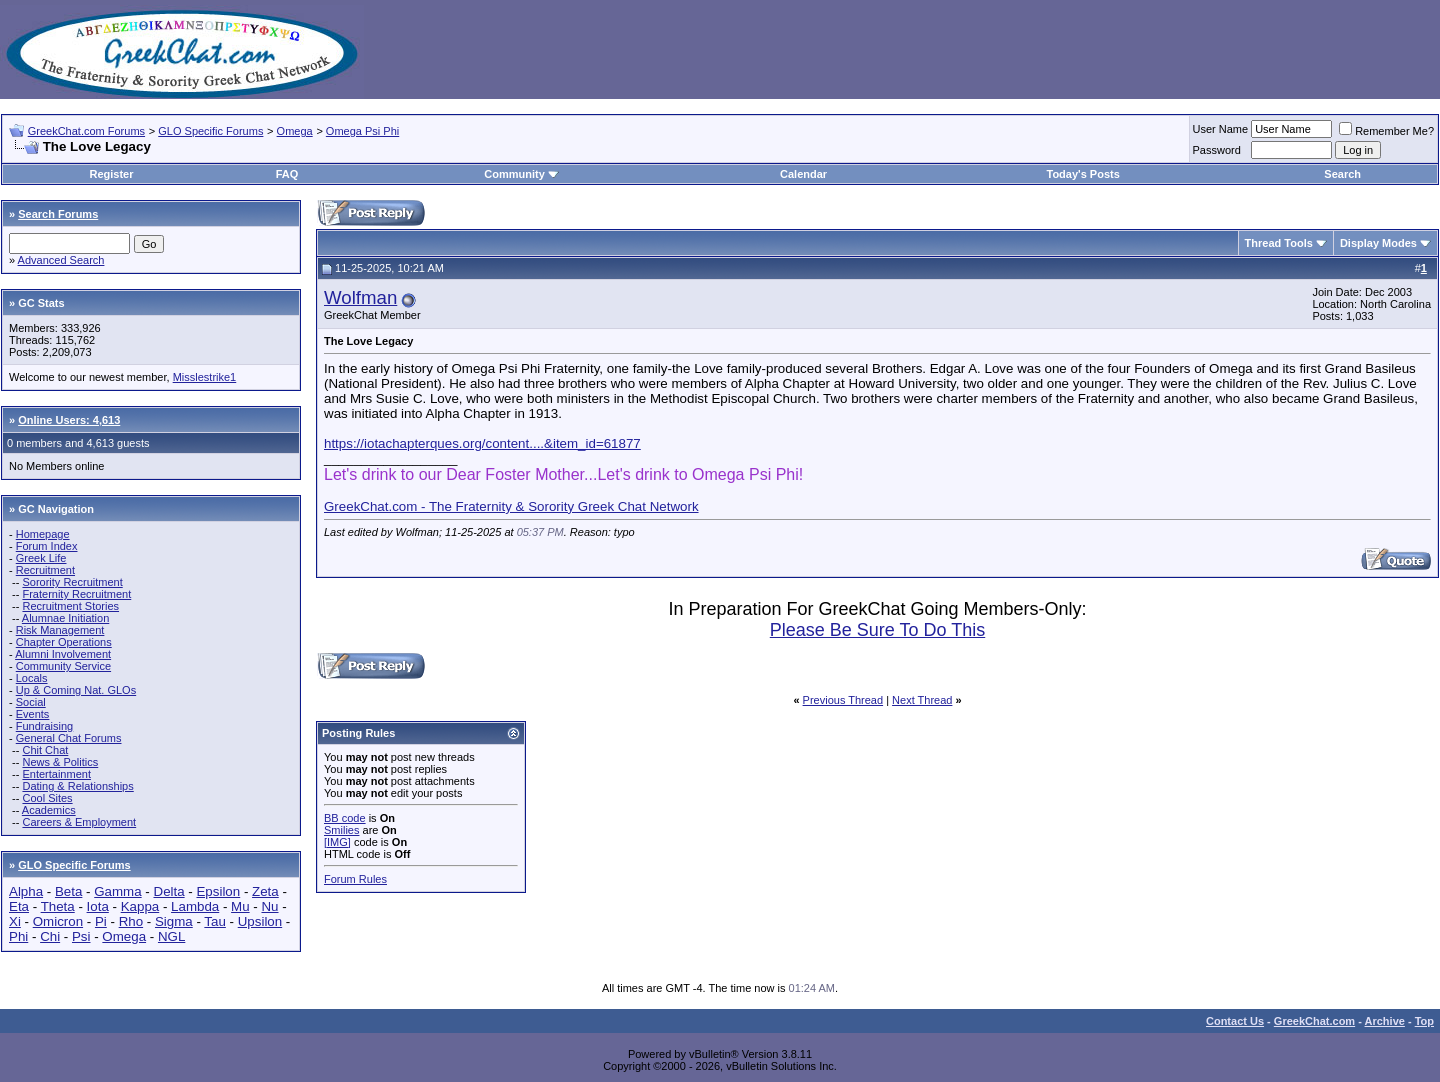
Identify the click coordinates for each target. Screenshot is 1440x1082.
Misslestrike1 (205, 377)
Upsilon (260, 921)
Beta (68, 891)
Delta (169, 891)
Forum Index (47, 546)
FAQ (287, 174)
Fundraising (44, 726)
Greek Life (41, 558)
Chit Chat (45, 750)
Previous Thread (843, 700)
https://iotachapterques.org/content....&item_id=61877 (482, 443)
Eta (19, 906)
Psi (81, 936)
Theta (58, 906)
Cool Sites (47, 798)
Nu (269, 906)
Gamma (117, 891)
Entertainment (56, 774)
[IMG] (337, 842)
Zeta (265, 891)
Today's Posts (1082, 174)
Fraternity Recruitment (76, 594)
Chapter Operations (64, 642)
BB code (345, 818)
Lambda (195, 906)
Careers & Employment (79, 822)
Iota (98, 906)
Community (521, 174)
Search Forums (58, 214)
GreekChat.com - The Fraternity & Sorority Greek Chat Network (511, 506)
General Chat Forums (69, 738)
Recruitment (45, 570)
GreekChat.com (1314, 1021)
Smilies (341, 830)
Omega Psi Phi (362, 131)
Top (1424, 1021)
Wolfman (360, 297)
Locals (32, 678)
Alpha (26, 891)
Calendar (803, 174)
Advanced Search (61, 260)
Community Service (63, 666)
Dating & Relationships (77, 786)
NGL (171, 936)
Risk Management (60, 630)
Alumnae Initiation (65, 618)
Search (1342, 174)
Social (31, 702)
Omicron (58, 921)
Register (111, 174)
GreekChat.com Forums (86, 131)
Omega (295, 131)
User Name (1221, 129)
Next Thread (922, 700)
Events (33, 714)
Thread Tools (1279, 243)
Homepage (43, 534)
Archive (1385, 1021)
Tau (215, 921)
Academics (49, 810)
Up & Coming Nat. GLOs (76, 690)
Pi (101, 921)
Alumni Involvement (63, 654)
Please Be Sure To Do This (877, 630)
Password (1217, 150)
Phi (18, 936)
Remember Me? (1386, 131)
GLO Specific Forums (210, 131)
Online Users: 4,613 (69, 420)
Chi (50, 936)
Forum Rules (355, 879)
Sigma (174, 921)
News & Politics (60, 762)
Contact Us (1235, 1021)
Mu (240, 906)
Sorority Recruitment (72, 582)
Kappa (140, 906)
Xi (15, 921)
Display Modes (1378, 243)
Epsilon (218, 891)
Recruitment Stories (70, 606)
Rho (131, 921)
